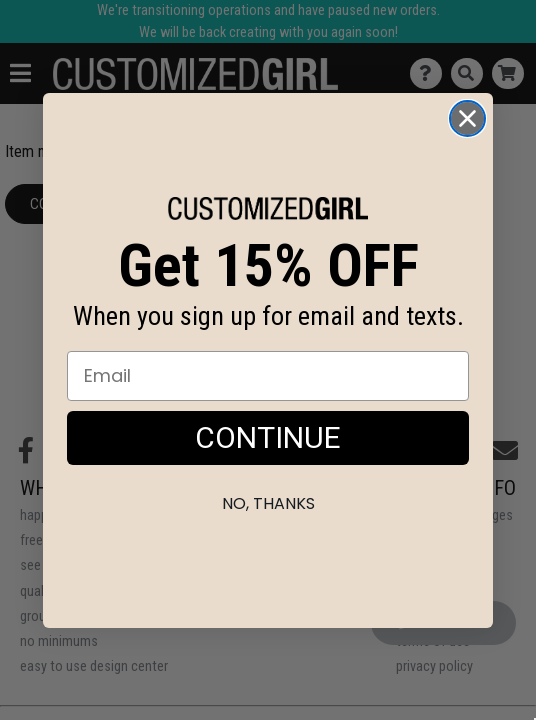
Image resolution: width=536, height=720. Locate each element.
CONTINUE (268, 437)
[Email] (268, 376)
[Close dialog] (467, 118)
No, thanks (268, 503)
